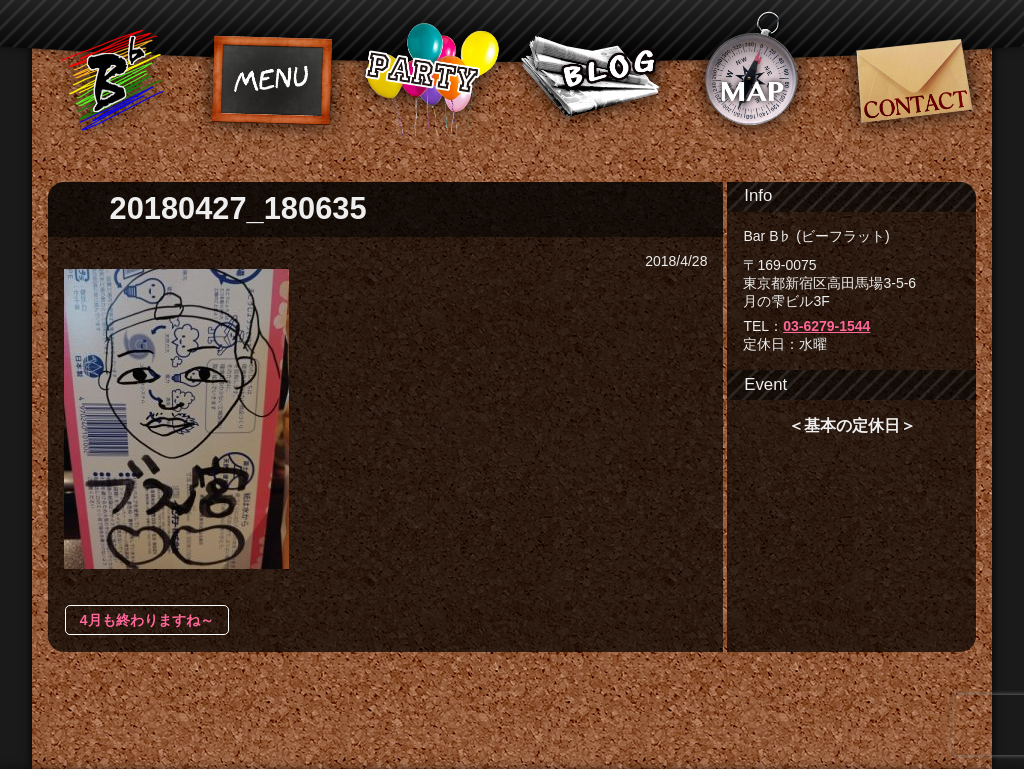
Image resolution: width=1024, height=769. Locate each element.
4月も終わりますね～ (147, 620)
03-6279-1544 (826, 326)
